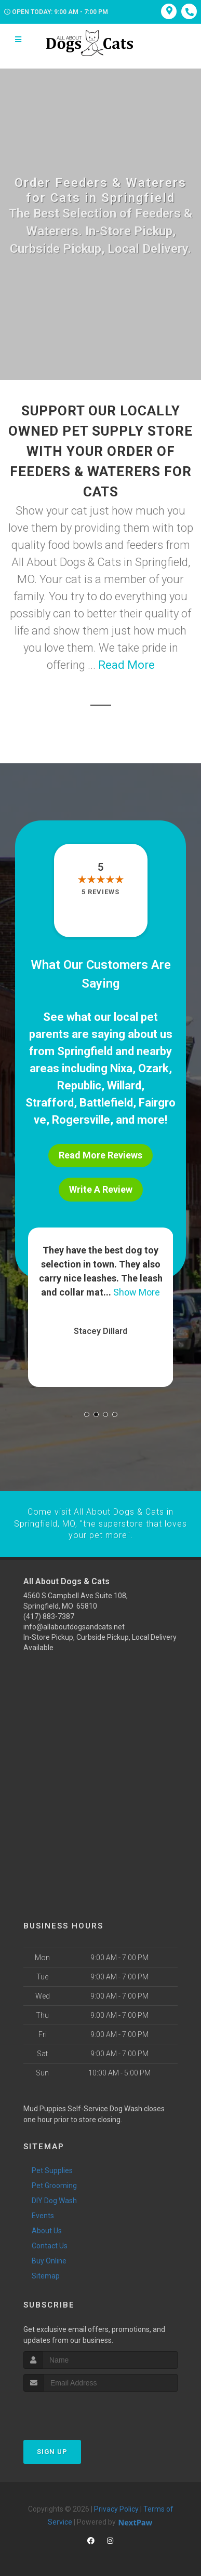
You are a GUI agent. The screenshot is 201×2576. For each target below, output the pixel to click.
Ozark (153, 1068)
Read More (126, 664)
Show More (136, 1292)
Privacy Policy (116, 2508)
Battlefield (106, 1102)
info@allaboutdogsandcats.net (74, 1626)
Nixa (121, 1068)
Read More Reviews (100, 1155)
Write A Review (100, 1189)
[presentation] (78, 2410)
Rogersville (81, 1119)
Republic (79, 1085)
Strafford (49, 1102)
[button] (86, 1414)
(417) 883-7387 (48, 1616)
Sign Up (52, 2450)
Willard (124, 1085)
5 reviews (100, 892)
